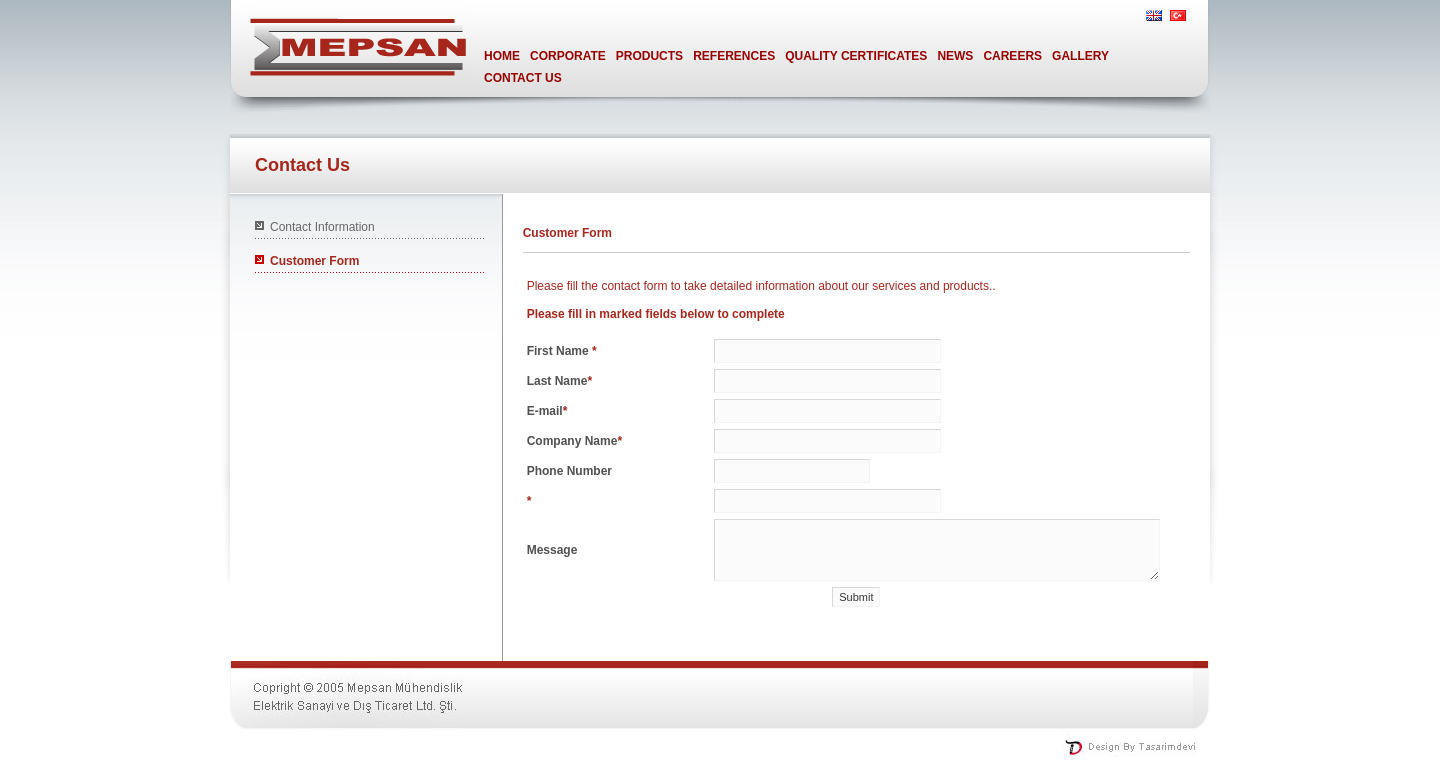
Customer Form (314, 261)
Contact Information (322, 227)
